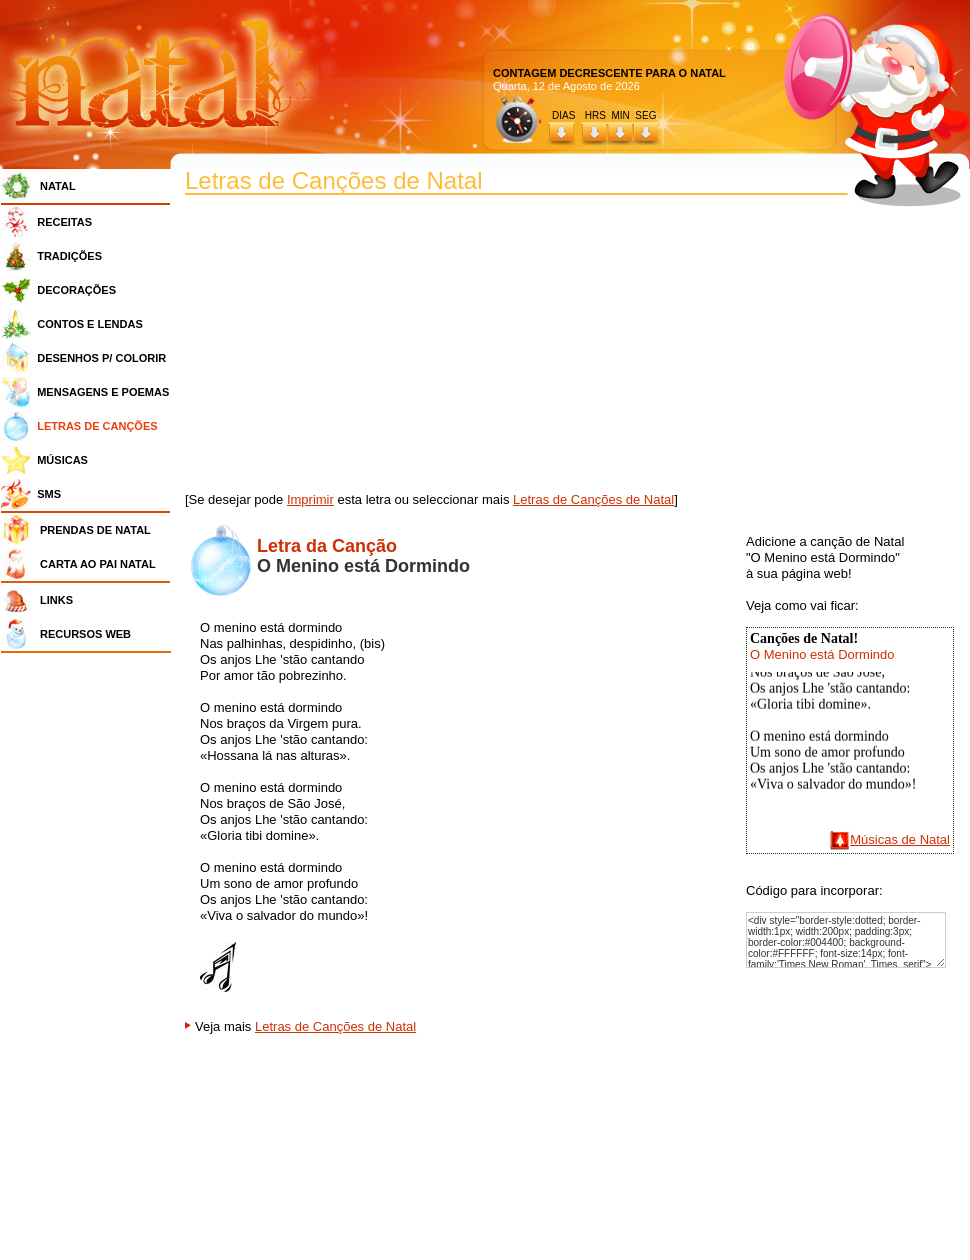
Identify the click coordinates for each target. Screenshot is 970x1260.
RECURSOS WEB (85, 634)
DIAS (563, 115)
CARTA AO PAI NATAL (98, 564)
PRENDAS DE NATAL (95, 530)
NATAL (58, 186)
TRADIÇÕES (69, 256)
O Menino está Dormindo (822, 654)
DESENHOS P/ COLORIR (101, 358)
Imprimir (310, 499)
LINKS (56, 600)
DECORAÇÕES (76, 290)
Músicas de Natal (900, 839)
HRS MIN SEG (622, 115)
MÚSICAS (62, 460)
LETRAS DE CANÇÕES (97, 426)
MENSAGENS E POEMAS (103, 392)
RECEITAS (64, 222)
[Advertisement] (91, 960)
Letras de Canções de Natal (593, 499)
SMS (49, 494)
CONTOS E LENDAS (90, 324)
